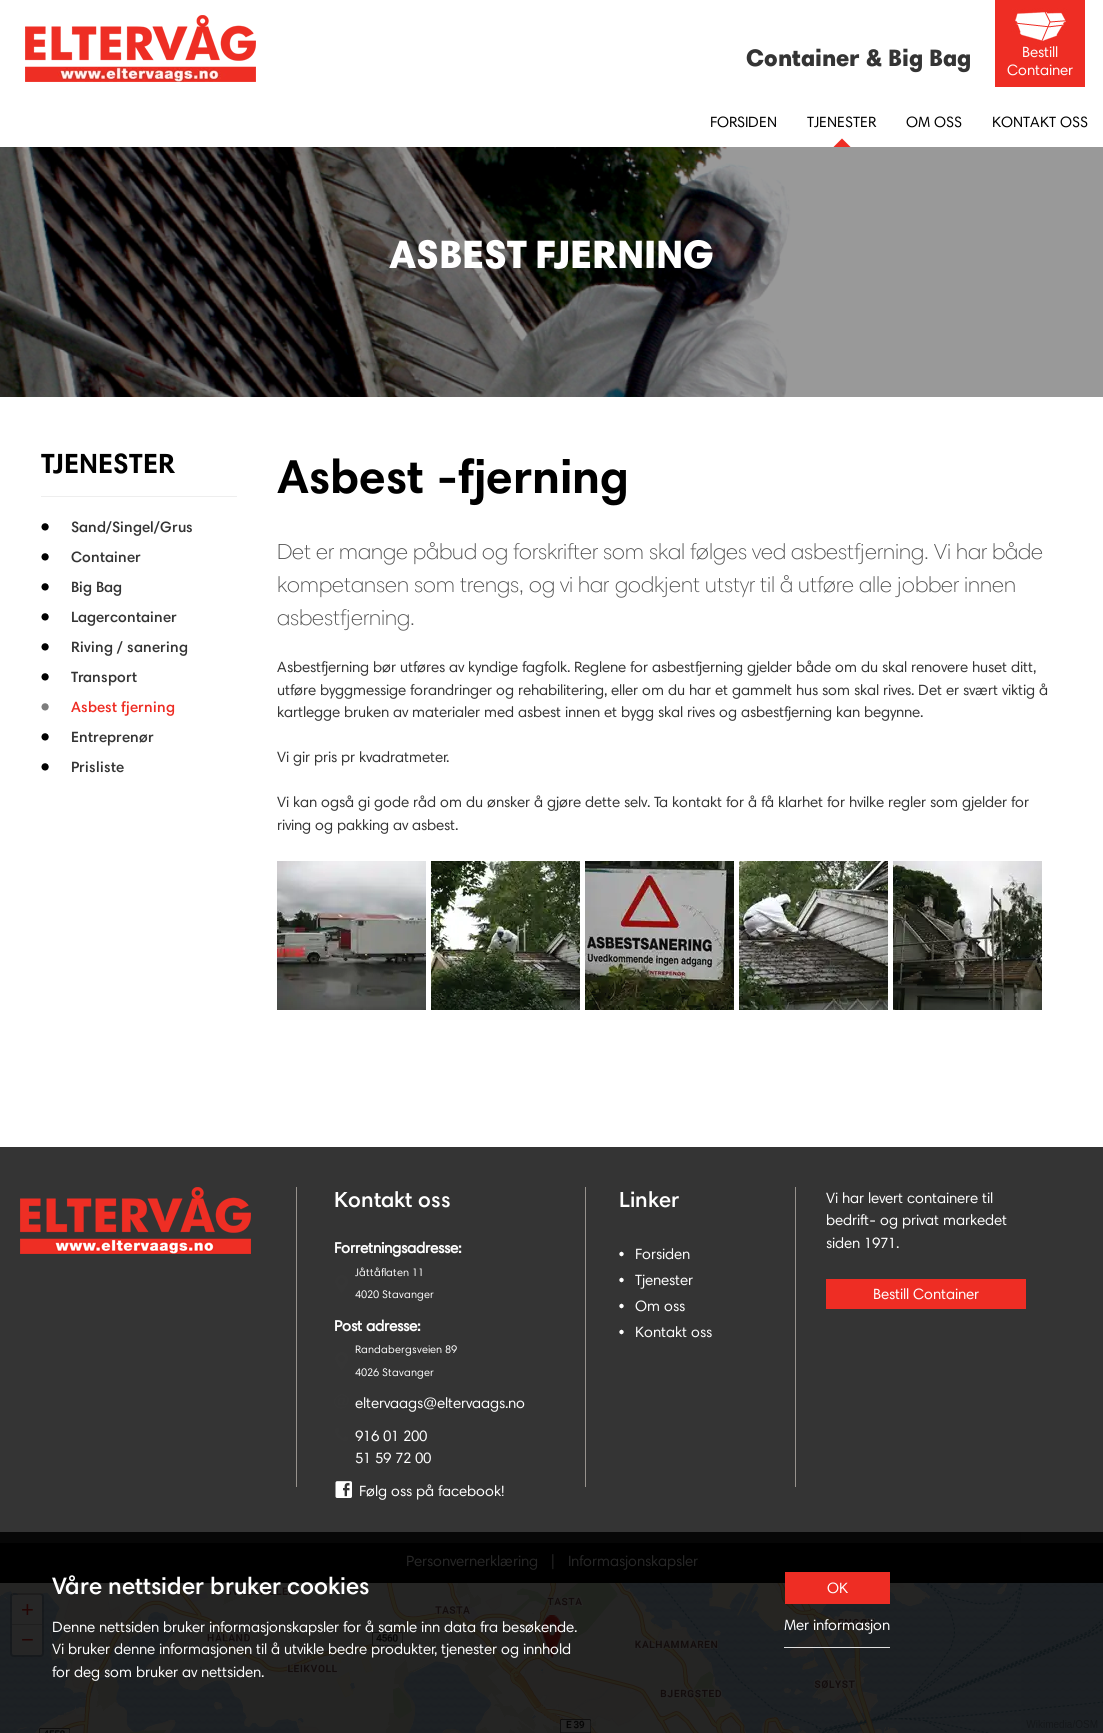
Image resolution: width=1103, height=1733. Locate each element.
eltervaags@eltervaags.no (440, 1403)
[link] (440, 1492)
